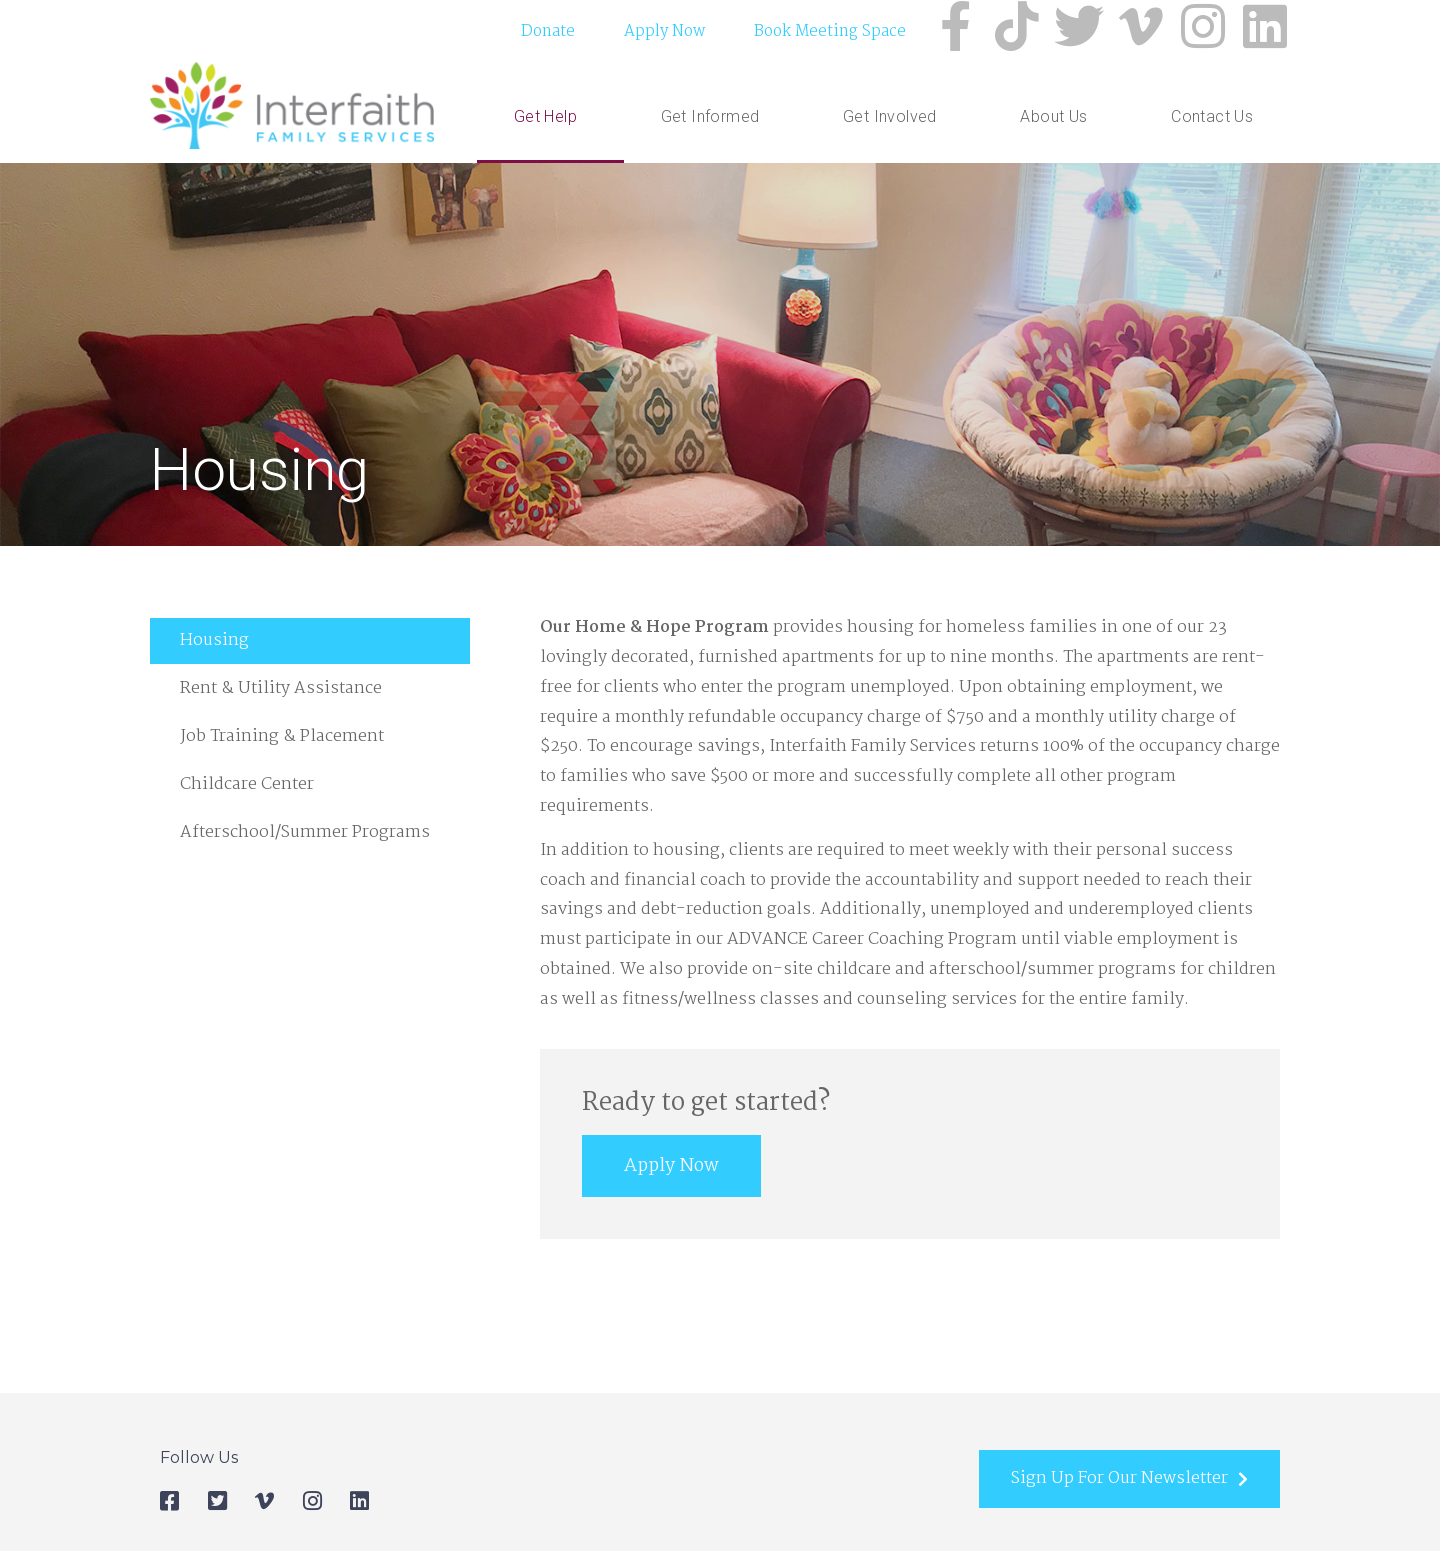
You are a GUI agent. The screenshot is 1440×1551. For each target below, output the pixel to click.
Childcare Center (247, 794)
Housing (214, 650)
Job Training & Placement (282, 746)
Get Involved (895, 121)
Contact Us (1212, 120)
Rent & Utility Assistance (281, 698)
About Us (1058, 121)
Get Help (550, 121)
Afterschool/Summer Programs (305, 842)
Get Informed (715, 121)
